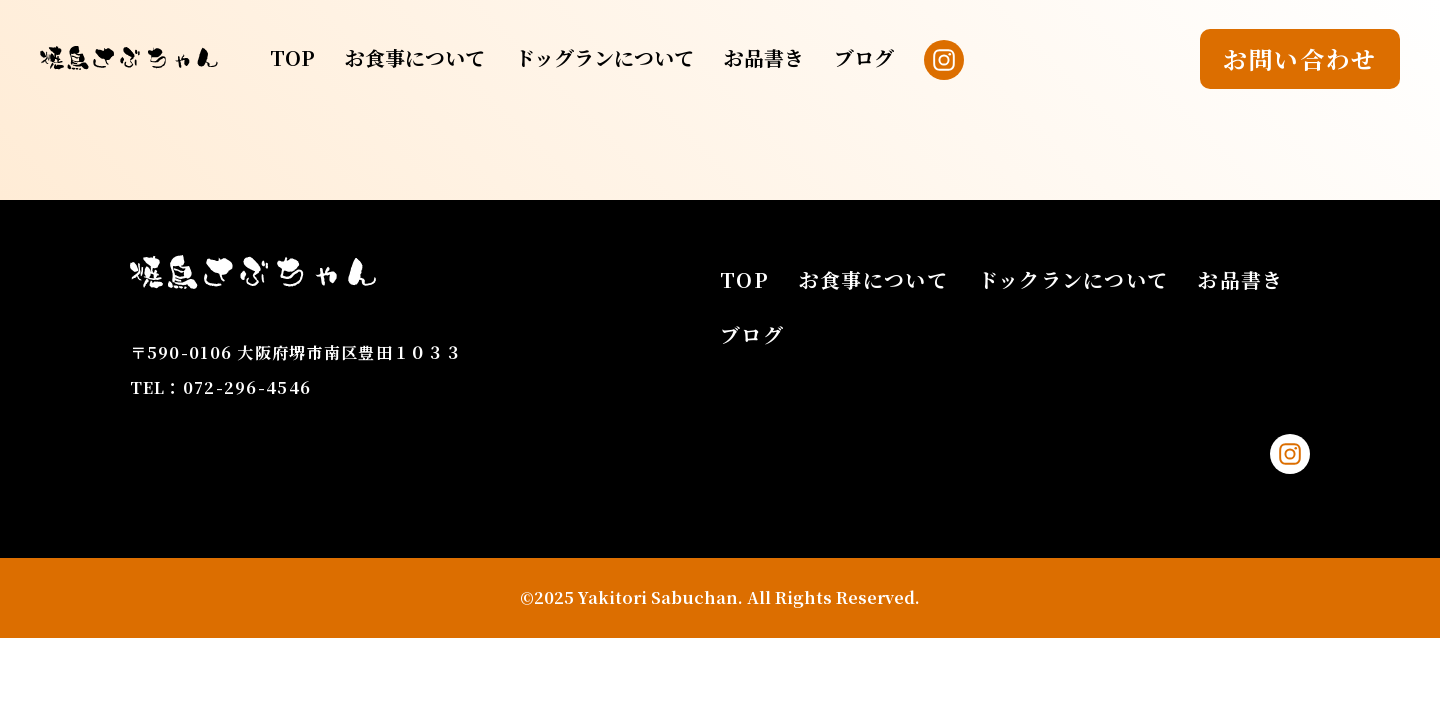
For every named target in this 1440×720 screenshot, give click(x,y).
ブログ (864, 57)
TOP (292, 57)
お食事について (415, 57)
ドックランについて (1073, 279)
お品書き (764, 57)
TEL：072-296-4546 (220, 387)
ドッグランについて (604, 57)
